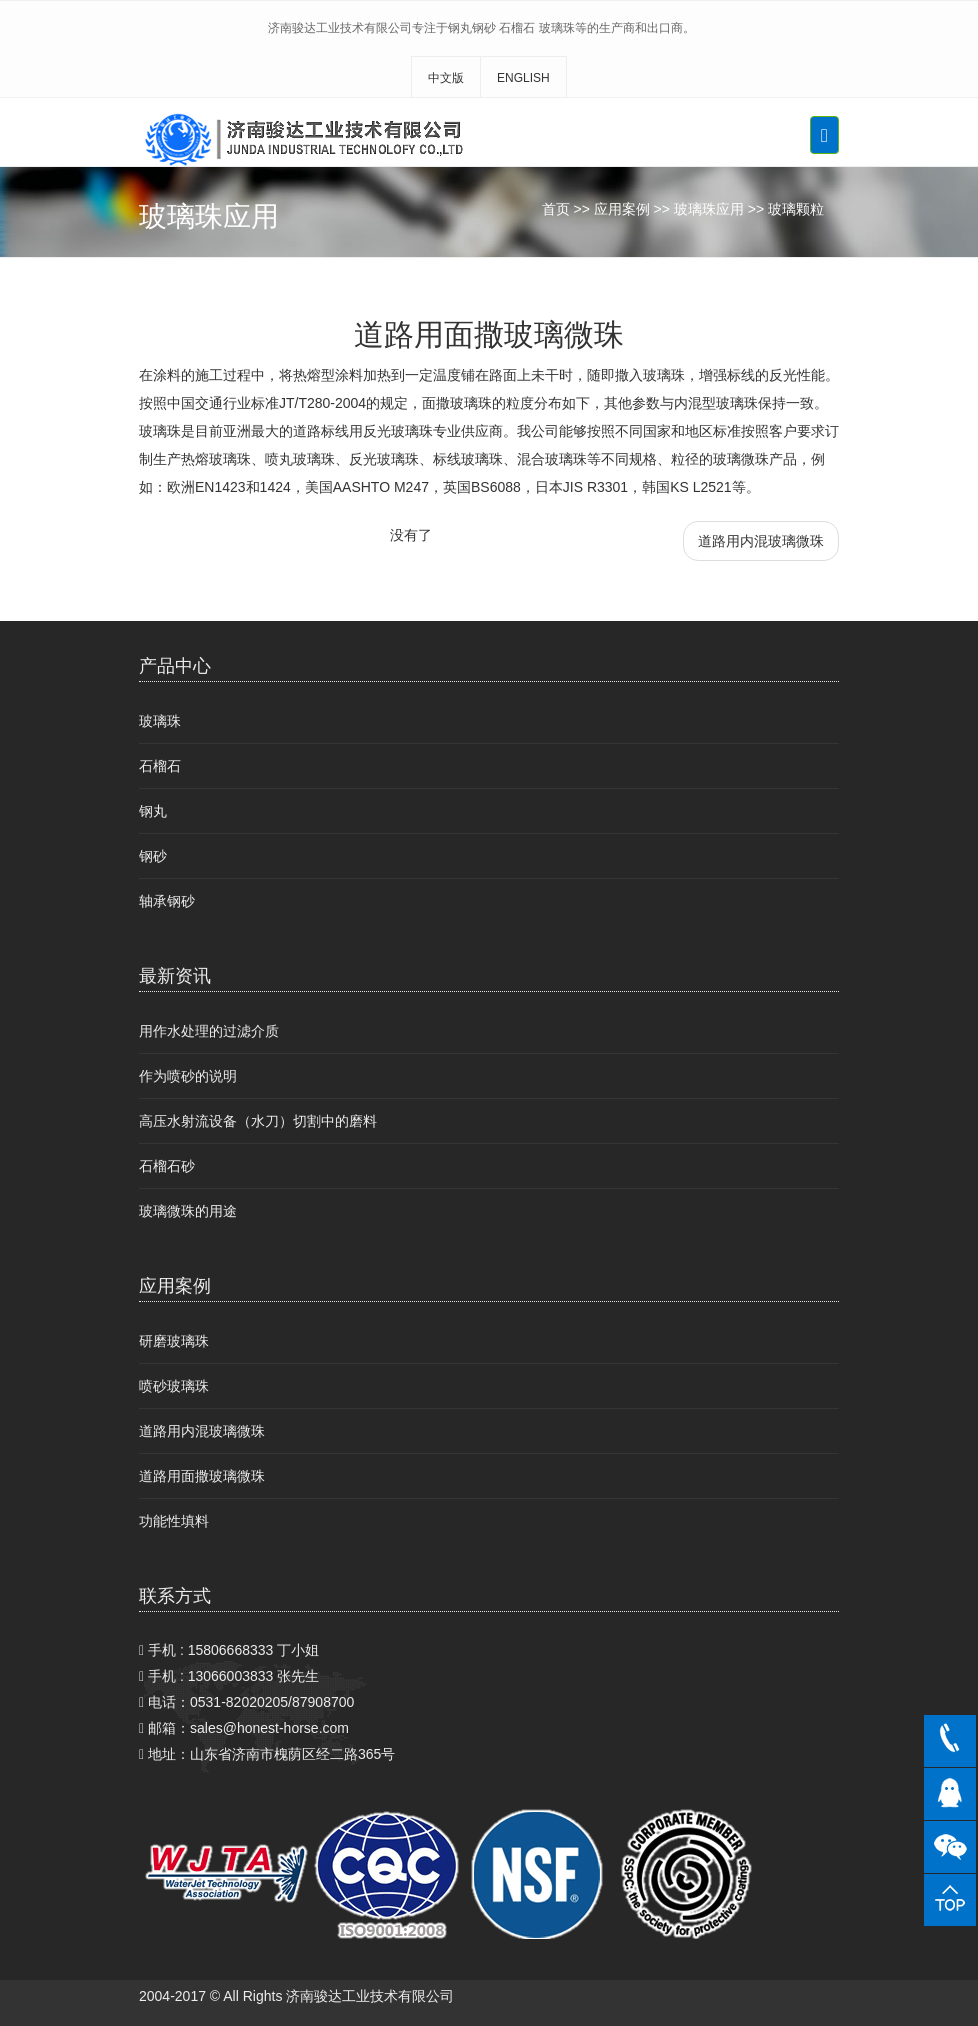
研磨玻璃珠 (174, 1341)
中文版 (446, 78)
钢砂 (153, 856)
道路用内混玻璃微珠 (761, 541)
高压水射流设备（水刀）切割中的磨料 (258, 1121)
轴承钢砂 (167, 901)
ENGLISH (523, 78)
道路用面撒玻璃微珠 (202, 1476)
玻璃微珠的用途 (188, 1211)
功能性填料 (174, 1521)
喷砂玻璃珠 (174, 1386)
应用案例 (622, 209)
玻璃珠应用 (709, 209)
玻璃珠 (160, 721)
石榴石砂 (167, 1166)
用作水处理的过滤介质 (209, 1031)
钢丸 (153, 811)
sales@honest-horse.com (269, 1728)
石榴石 (160, 766)
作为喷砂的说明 (188, 1076)
